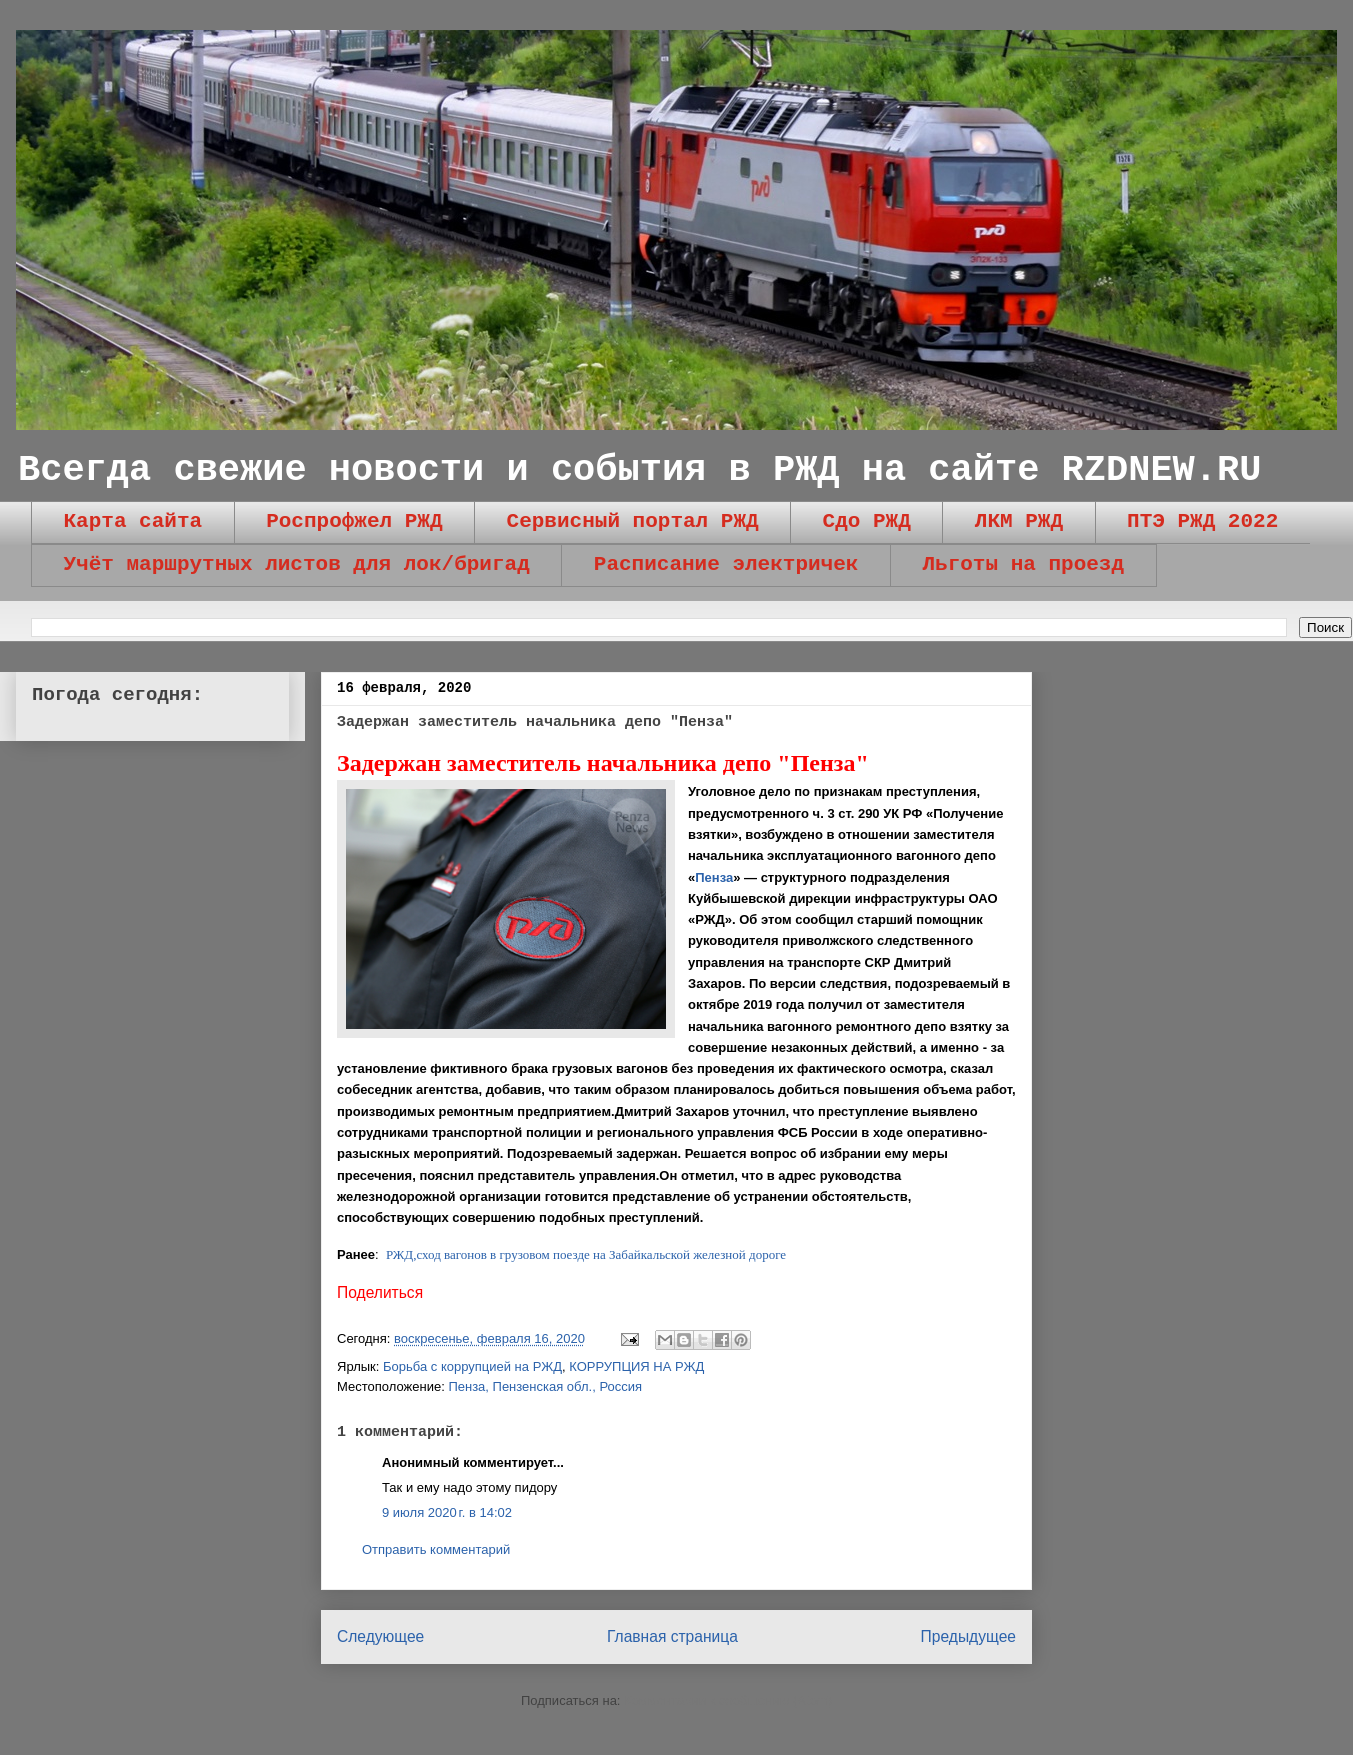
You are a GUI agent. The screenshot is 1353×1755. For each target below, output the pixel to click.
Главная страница (672, 1636)
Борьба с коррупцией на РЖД (472, 1366)
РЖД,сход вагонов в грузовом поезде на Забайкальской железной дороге (586, 1254)
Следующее (380, 1636)
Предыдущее (968, 1636)
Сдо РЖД (867, 521)
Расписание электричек (726, 564)
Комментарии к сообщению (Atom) (728, 1700)
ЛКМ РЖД (1019, 521)
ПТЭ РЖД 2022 (1202, 521)
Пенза (714, 877)
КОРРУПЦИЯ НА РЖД (636, 1366)
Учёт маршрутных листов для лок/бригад (297, 564)
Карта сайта (133, 521)
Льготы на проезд (1023, 564)
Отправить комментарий (436, 1549)
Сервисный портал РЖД (633, 521)
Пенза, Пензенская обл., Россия (545, 1386)
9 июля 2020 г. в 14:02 (447, 1512)
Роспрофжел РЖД (354, 521)
